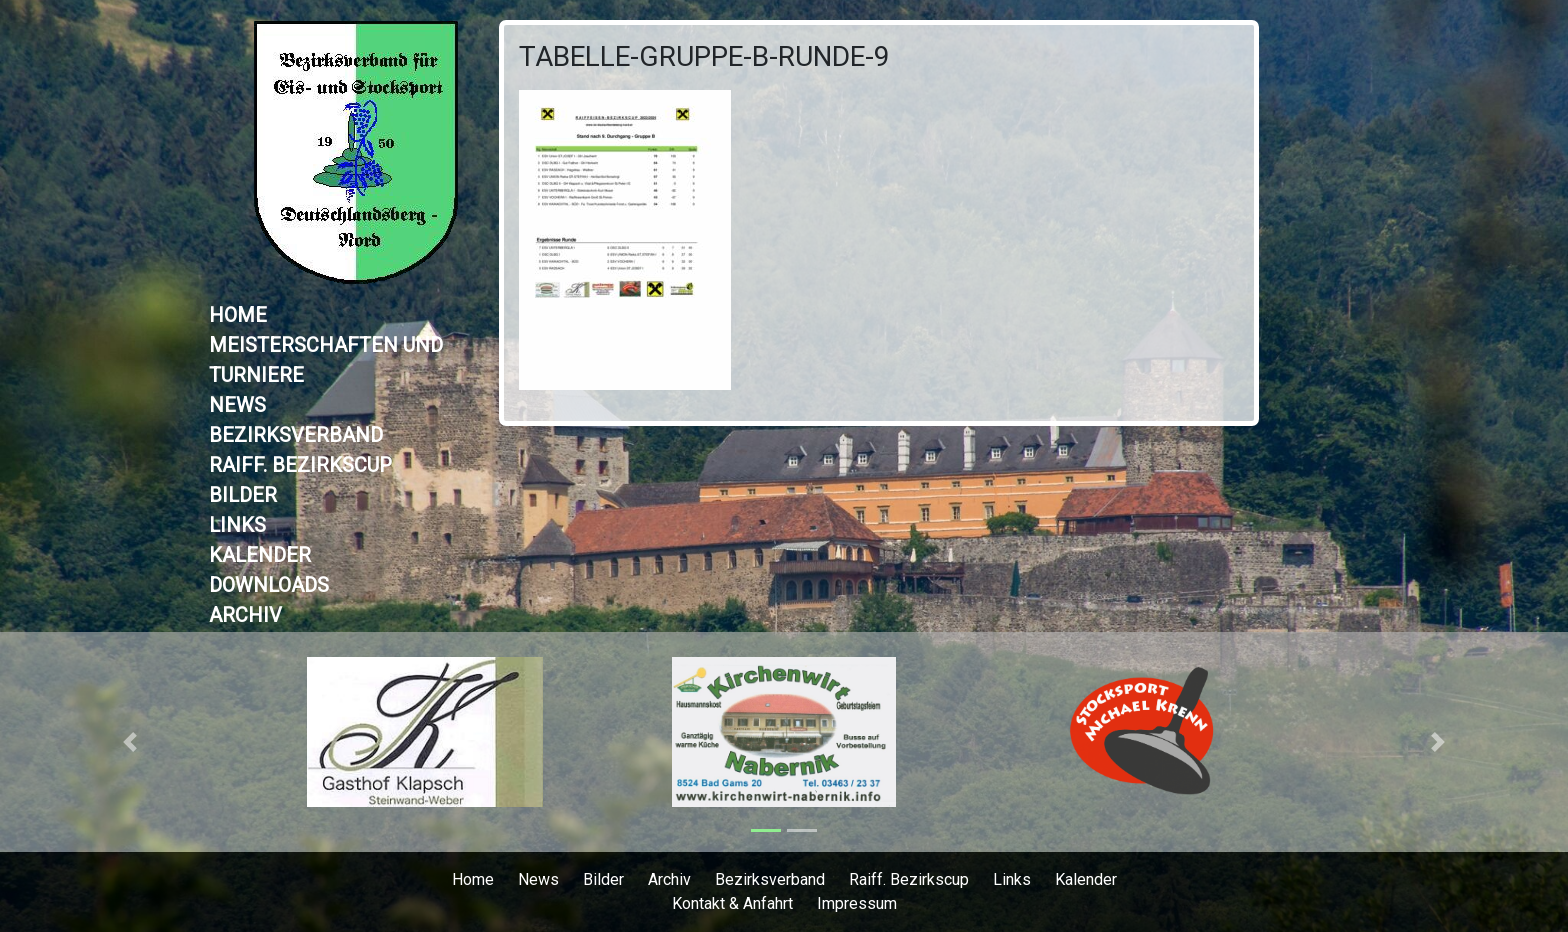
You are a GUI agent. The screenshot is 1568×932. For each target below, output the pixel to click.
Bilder (243, 495)
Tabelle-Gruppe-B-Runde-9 (704, 56)
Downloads (269, 585)
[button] (130, 742)
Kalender (260, 555)
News (237, 405)
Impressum (857, 903)
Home (238, 315)
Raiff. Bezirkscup (300, 465)
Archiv (245, 615)
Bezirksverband (296, 435)
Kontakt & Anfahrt (732, 903)
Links (237, 525)
